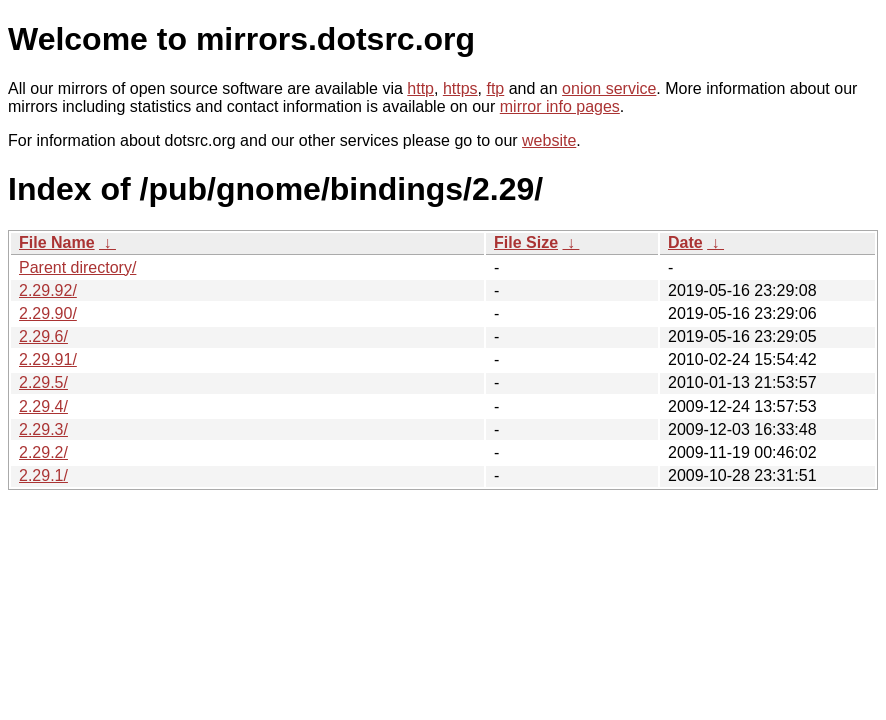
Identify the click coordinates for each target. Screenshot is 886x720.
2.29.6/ (43, 336)
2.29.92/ (48, 290)
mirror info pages (560, 106)
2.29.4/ (43, 406)
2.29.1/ (43, 475)
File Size (526, 242)
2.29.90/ (48, 313)
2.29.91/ (48, 359)
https (460, 88)
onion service (609, 88)
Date (685, 242)
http (420, 88)
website (549, 140)
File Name (57, 242)
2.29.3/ (43, 429)
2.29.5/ (43, 382)
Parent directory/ (77, 267)
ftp (495, 88)
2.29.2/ (43, 452)
